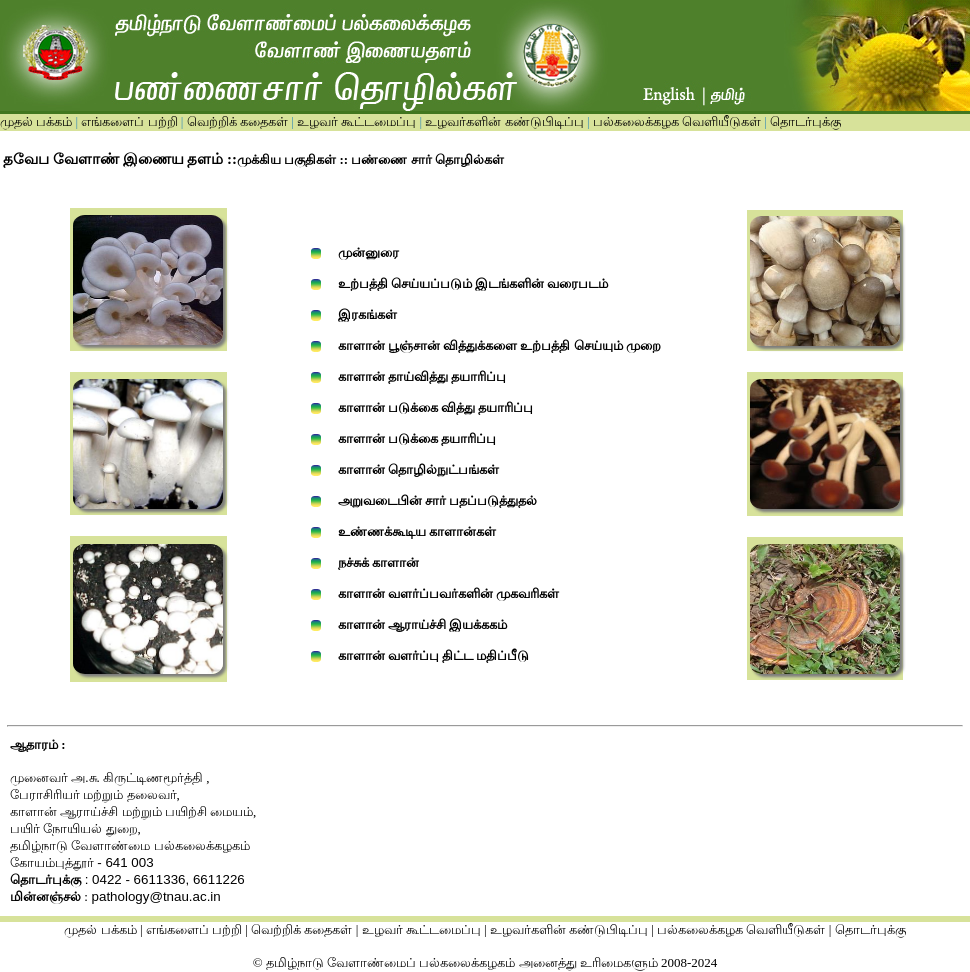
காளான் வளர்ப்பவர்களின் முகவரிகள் (449, 593)
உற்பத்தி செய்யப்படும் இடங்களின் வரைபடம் (473, 283)
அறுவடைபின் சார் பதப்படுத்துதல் (438, 500)
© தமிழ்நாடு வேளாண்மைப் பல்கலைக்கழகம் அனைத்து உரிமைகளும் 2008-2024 (485, 962)
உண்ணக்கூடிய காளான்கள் (417, 531)
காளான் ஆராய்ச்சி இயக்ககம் (423, 624)
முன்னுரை (368, 252)
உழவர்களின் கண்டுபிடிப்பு (503, 121)
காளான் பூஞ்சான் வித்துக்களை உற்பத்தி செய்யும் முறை (499, 345)
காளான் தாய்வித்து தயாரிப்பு (422, 376)
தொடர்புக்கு (804, 121)
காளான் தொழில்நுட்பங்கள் (418, 469)
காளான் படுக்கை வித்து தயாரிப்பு (436, 407)
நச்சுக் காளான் (378, 562)
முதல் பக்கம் (36, 121)
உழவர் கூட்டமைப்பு (355, 121)
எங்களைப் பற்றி (128, 121)
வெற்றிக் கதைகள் (237, 121)
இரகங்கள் (367, 314)
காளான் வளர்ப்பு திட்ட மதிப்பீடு (434, 655)
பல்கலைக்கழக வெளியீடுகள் (677, 121)
